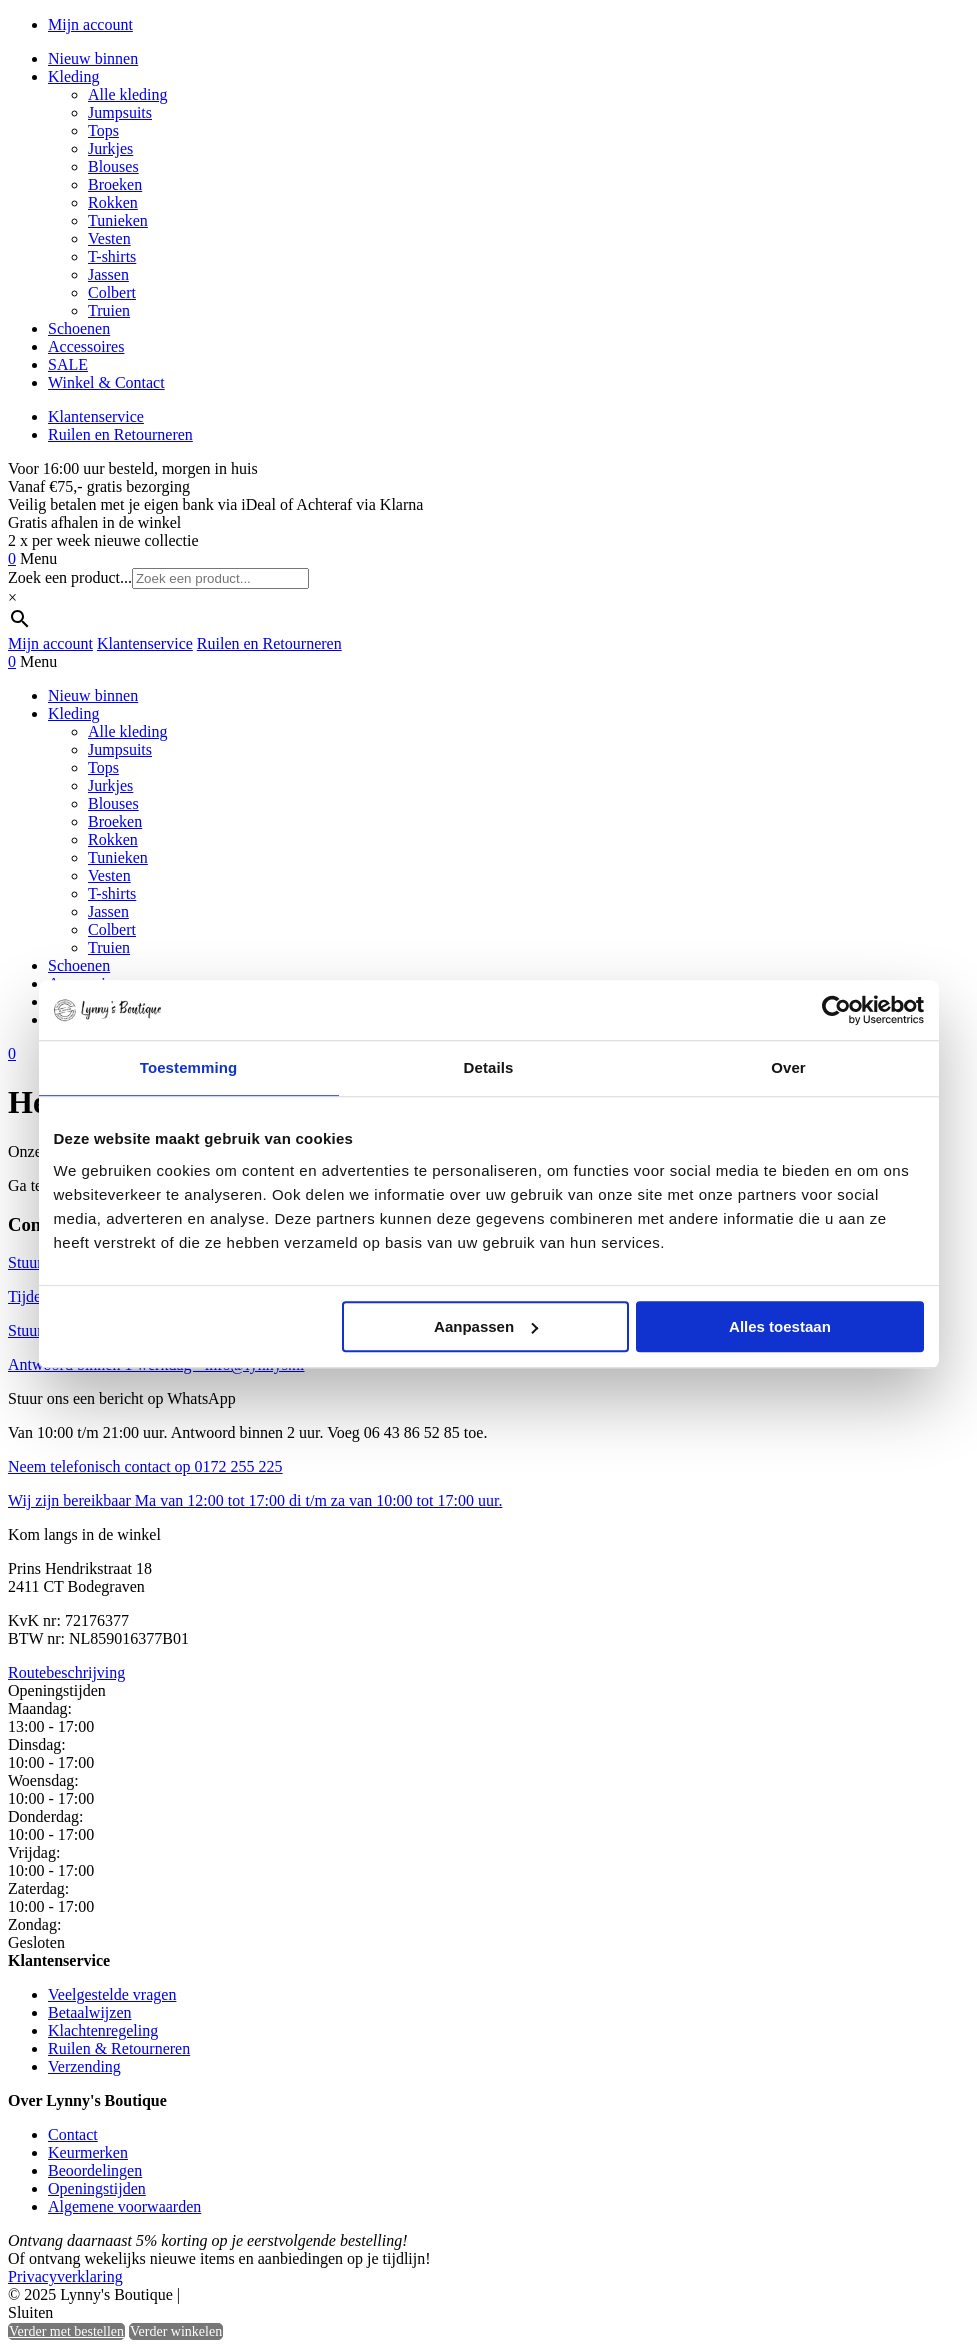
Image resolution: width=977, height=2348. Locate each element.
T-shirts (112, 256)
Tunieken (118, 220)
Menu (38, 558)
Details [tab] (489, 1067)
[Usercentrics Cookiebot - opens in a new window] (836, 1010)
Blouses (113, 166)
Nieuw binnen (93, 58)
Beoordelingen (95, 2170)
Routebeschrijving (66, 1672)
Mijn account (90, 24)
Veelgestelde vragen (112, 1994)
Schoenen (79, 328)
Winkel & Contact (106, 382)
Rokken (113, 202)
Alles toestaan (780, 1326)
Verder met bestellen (66, 2331)
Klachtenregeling (103, 2030)
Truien (109, 310)
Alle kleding (128, 94)
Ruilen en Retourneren (120, 434)
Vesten (109, 238)
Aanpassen (486, 1326)
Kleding (74, 76)
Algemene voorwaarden (124, 2206)
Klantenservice (96, 416)
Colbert (112, 292)
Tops (103, 130)
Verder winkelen (176, 2331)
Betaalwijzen (90, 2012)
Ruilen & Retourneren (119, 2048)
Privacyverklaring (65, 2276)
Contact (73, 2134)
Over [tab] (788, 1067)
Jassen (108, 274)
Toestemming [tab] (189, 1067)
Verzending (84, 2066)
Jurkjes (110, 148)
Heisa (269, 2296)
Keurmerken (88, 2152)
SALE (68, 364)
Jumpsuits (120, 112)
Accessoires (86, 346)
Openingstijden (97, 2188)
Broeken (115, 184)
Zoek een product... (70, 577)
